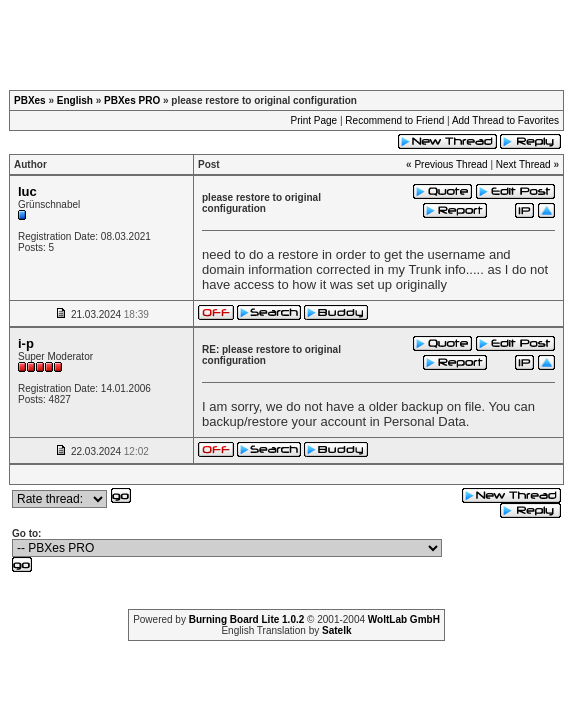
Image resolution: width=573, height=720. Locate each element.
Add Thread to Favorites (505, 120)
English (75, 100)
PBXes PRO (132, 100)
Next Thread (523, 164)
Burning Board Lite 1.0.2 (247, 619)
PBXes (30, 100)
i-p (26, 343)
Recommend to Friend (394, 120)
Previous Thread (450, 164)
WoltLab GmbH (404, 619)
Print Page (313, 120)
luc (27, 191)
